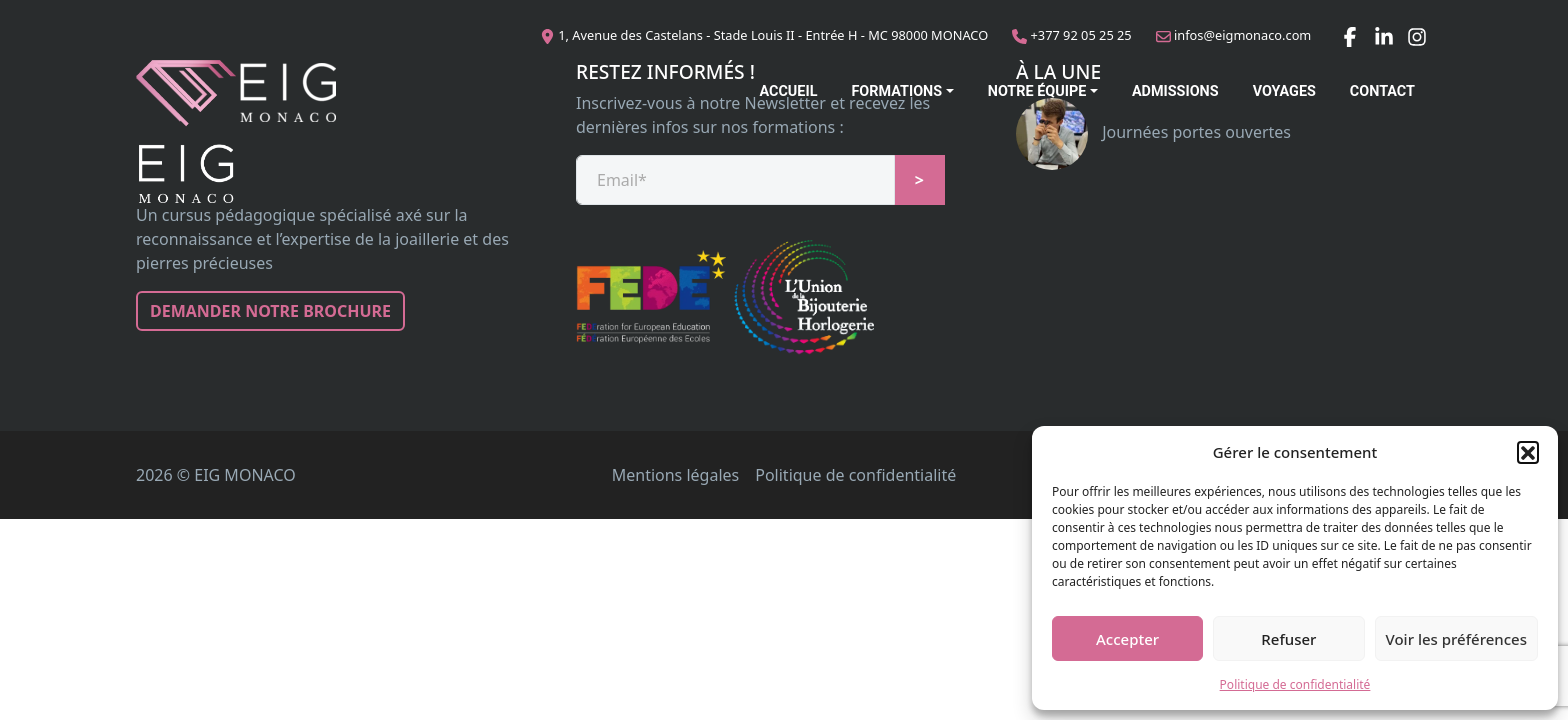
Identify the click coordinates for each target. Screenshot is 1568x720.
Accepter (1127, 639)
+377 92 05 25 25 (1081, 35)
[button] (1528, 452)
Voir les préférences (1456, 639)
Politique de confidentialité (1295, 684)
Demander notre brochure (270, 311)
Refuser (1288, 639)
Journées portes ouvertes (1153, 132)
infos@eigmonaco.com (1242, 35)
